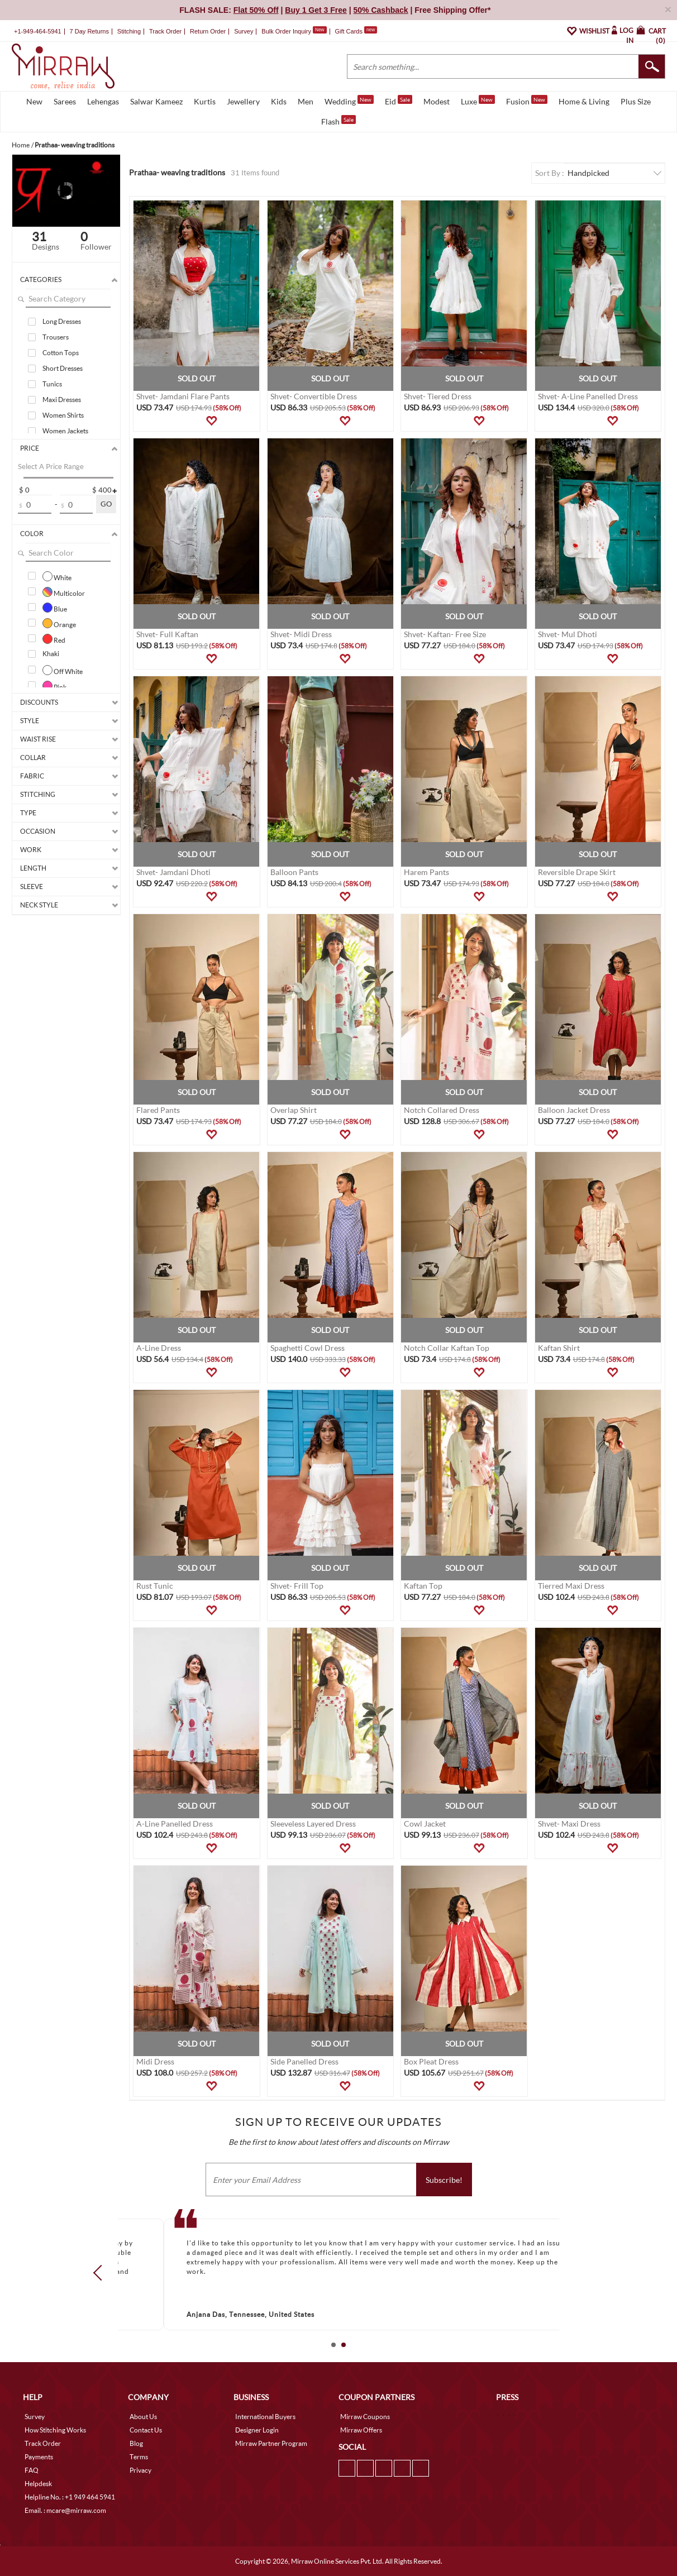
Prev (101, 2272)
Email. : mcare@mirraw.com (65, 2510)
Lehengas (103, 101)
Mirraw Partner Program (271, 2443)
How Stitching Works (55, 2430)
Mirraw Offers (361, 2430)
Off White (62, 670)
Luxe (478, 100)
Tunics (52, 384)
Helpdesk (38, 2483)
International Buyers (265, 2416)
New (34, 101)
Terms (139, 2457)
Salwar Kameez (156, 101)
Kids (279, 101)
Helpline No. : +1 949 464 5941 (70, 2497)
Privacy (140, 2470)
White (56, 576)
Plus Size (636, 101)
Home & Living (584, 101)
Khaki (50, 653)
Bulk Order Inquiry (286, 31)
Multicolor (63, 592)
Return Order (208, 31)
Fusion (526, 100)
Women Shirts (63, 415)
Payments (39, 2457)
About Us (143, 2416)
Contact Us (146, 2430)
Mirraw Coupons (365, 2416)
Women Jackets (65, 431)
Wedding (349, 100)
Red (53, 639)
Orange (59, 623)
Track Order (165, 31)
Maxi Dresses (61, 399)
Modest (436, 101)
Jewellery (243, 101)
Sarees (65, 101)
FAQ (32, 2470)
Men (305, 101)
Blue (54, 608)
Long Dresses (61, 321)
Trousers (55, 337)
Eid (398, 100)
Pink (54, 686)
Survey (243, 31)
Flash (338, 120)
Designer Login (257, 2430)
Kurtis (205, 101)
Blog (136, 2443)
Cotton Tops (60, 352)
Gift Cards (356, 31)
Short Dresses (62, 368)
